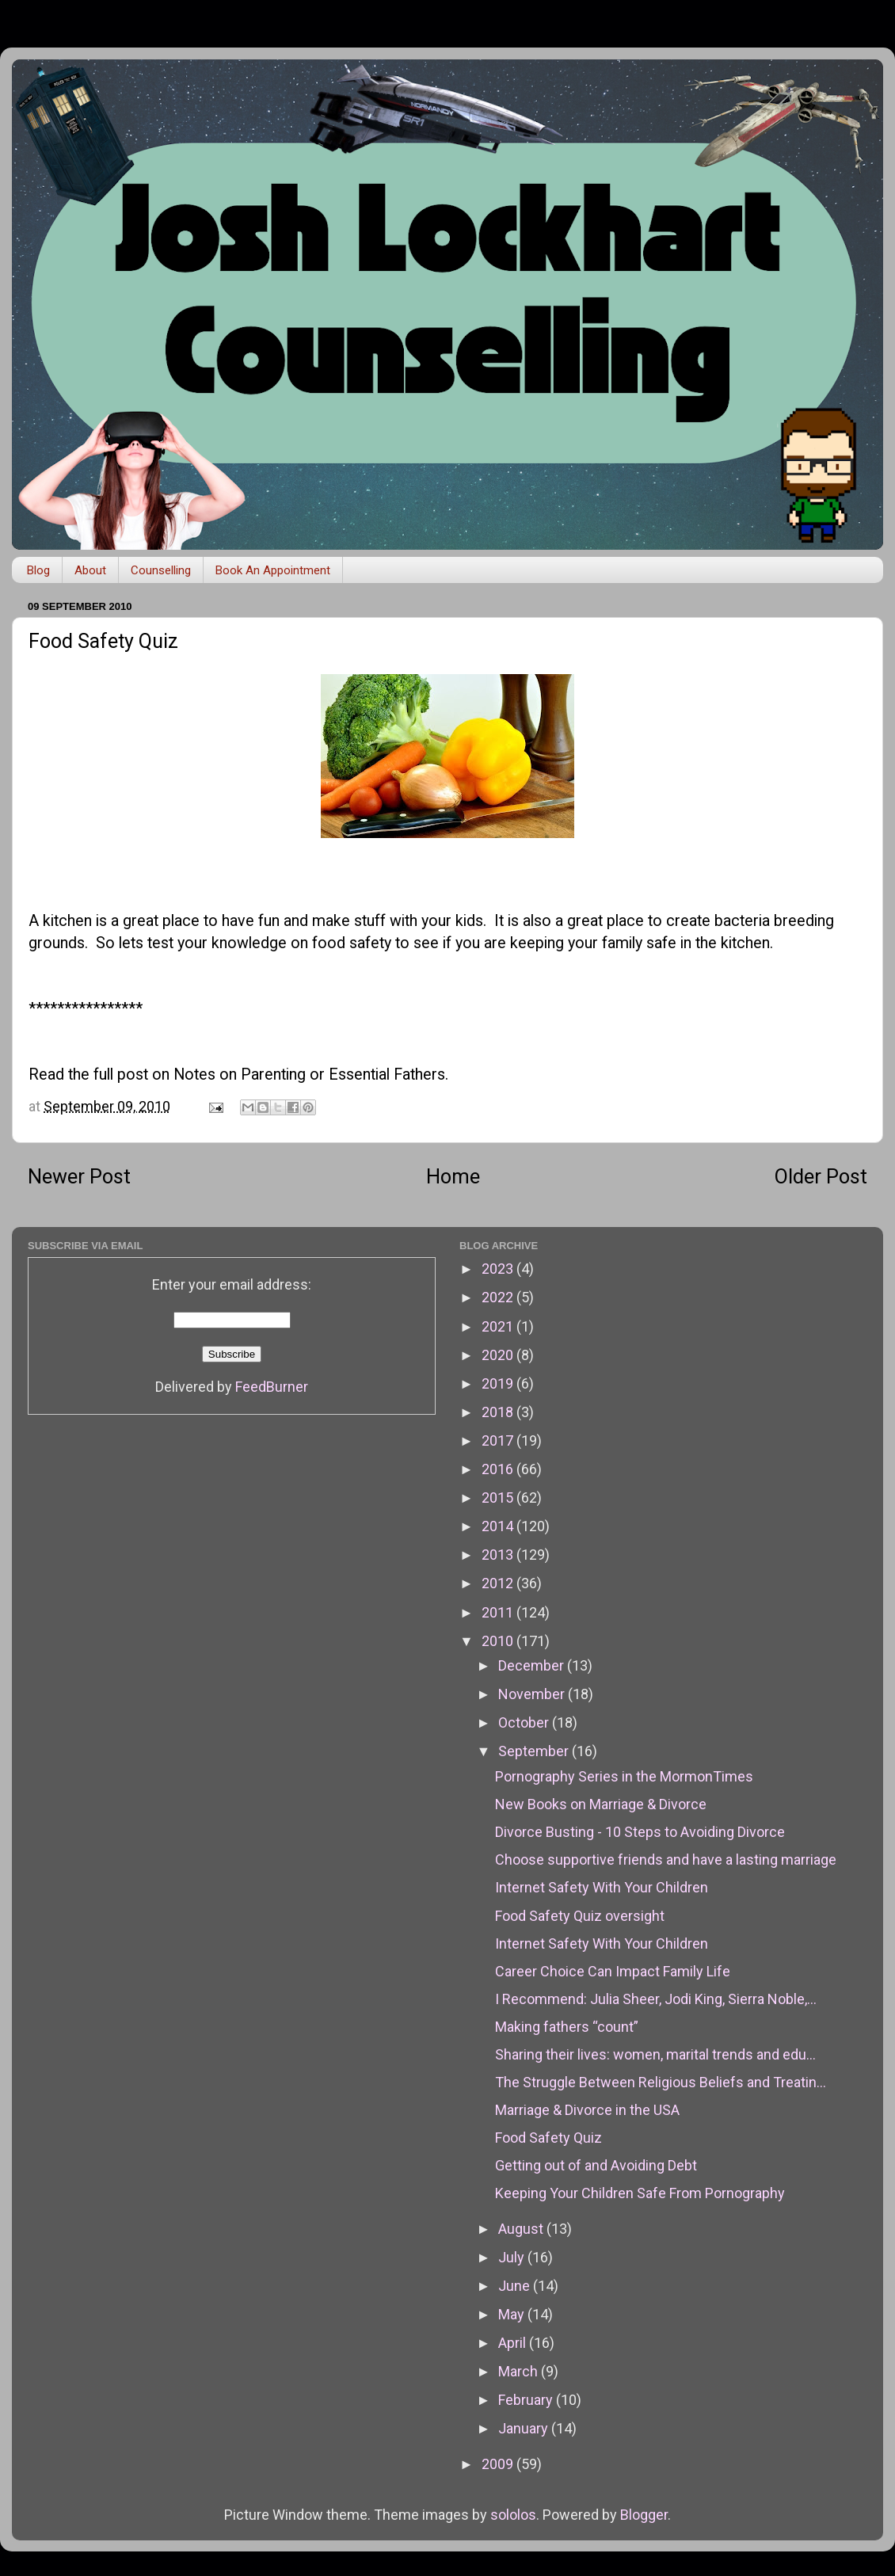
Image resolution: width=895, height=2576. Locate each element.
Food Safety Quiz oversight (580, 1915)
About (90, 570)
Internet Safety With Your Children (601, 1887)
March (519, 2371)
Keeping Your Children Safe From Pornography (640, 2193)
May (512, 2314)
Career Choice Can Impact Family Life (612, 1971)
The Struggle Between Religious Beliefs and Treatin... (660, 2082)
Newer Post (79, 1176)
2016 (499, 1469)
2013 (499, 1554)
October (525, 1722)
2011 (499, 1612)
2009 (499, 2464)
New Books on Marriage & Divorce (600, 1804)
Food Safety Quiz (548, 2137)
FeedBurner (271, 1386)
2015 (499, 1497)
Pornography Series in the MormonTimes (624, 1776)
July (512, 2257)
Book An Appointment (272, 570)
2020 (499, 1355)
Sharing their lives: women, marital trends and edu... (655, 2054)
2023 (499, 1268)
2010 (499, 1641)
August (522, 2228)
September (535, 1751)
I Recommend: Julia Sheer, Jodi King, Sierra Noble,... (656, 1999)
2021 (499, 1326)
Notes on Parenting (239, 1074)
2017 (499, 1440)
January (524, 2428)
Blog (38, 570)
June (515, 2285)
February (527, 2399)
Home (453, 1176)
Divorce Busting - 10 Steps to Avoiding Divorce (640, 1831)
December (532, 1665)
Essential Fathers (387, 1074)
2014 (499, 1526)
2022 (499, 1297)
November (533, 1694)
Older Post (821, 1176)
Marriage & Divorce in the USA (587, 2110)
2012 (499, 1583)
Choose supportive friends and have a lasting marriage (665, 1859)
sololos (513, 2514)
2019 (499, 1383)
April (513, 2342)
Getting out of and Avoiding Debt (596, 2165)
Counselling (161, 570)
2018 (499, 1412)
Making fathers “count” (566, 2026)
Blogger (644, 2514)
